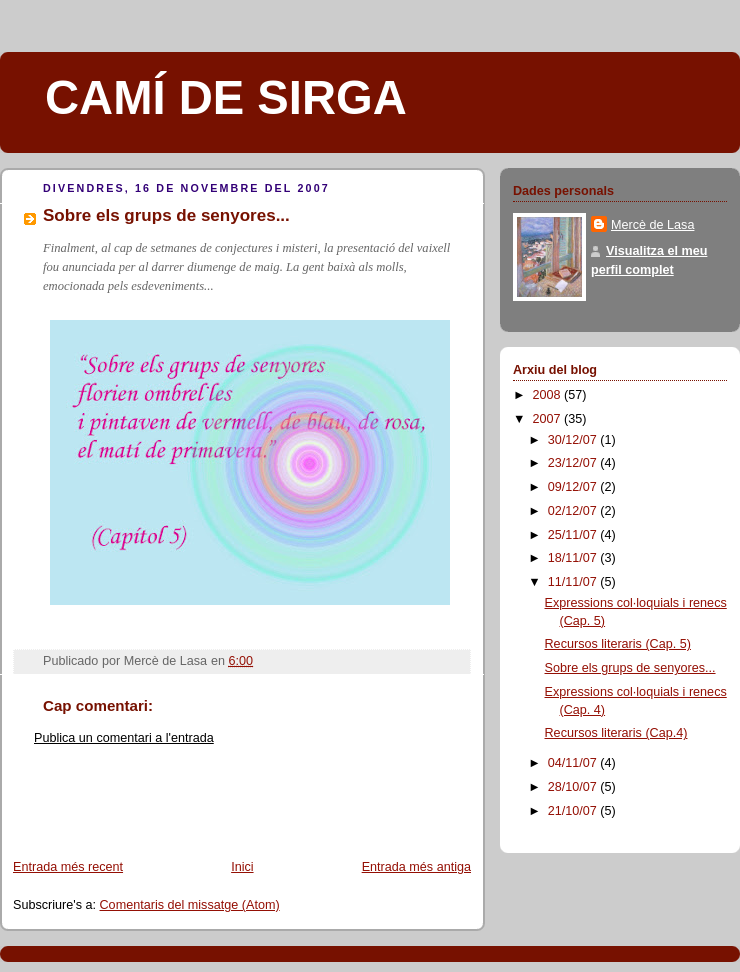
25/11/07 (574, 535)
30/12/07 (574, 440)
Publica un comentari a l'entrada (124, 738)
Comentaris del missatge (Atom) (190, 905)
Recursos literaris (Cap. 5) (618, 644)
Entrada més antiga (416, 867)
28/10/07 (574, 787)
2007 (549, 419)
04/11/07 (574, 763)
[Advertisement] (117, 810)
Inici (242, 867)
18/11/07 (574, 558)
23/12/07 (574, 463)
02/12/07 (574, 511)
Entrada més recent (68, 867)
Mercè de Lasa (652, 225)
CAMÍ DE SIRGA (226, 97)
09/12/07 (574, 487)
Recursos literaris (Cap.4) (616, 733)
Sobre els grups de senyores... (630, 668)
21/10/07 (574, 811)
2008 (549, 395)
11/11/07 (574, 582)
